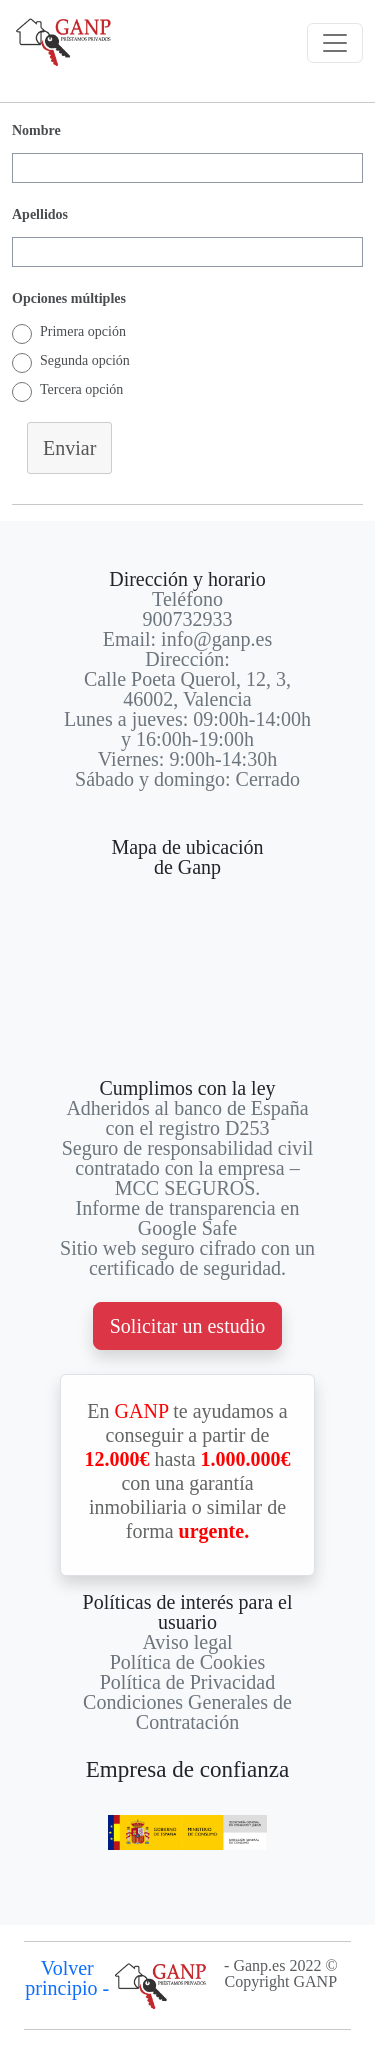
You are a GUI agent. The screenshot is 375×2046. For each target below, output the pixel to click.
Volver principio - (67, 1978)
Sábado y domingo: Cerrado (187, 779)
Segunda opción (85, 360)
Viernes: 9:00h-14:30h (187, 759)
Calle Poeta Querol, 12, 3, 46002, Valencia (187, 689)
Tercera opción (81, 389)
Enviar (69, 448)
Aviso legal (187, 1642)
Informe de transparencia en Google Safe (188, 1218)
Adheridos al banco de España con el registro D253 (187, 1118)
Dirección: (187, 659)
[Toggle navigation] (335, 43)
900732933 (188, 619)
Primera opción (83, 331)
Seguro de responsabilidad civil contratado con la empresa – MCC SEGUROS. (188, 1168)
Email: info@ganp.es (188, 639)
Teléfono (187, 599)
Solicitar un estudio (188, 1326)
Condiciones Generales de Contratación (187, 1712)
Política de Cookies (188, 1662)
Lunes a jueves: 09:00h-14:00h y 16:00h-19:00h (187, 729)
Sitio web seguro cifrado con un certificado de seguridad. (187, 1258)
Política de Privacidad (188, 1682)
